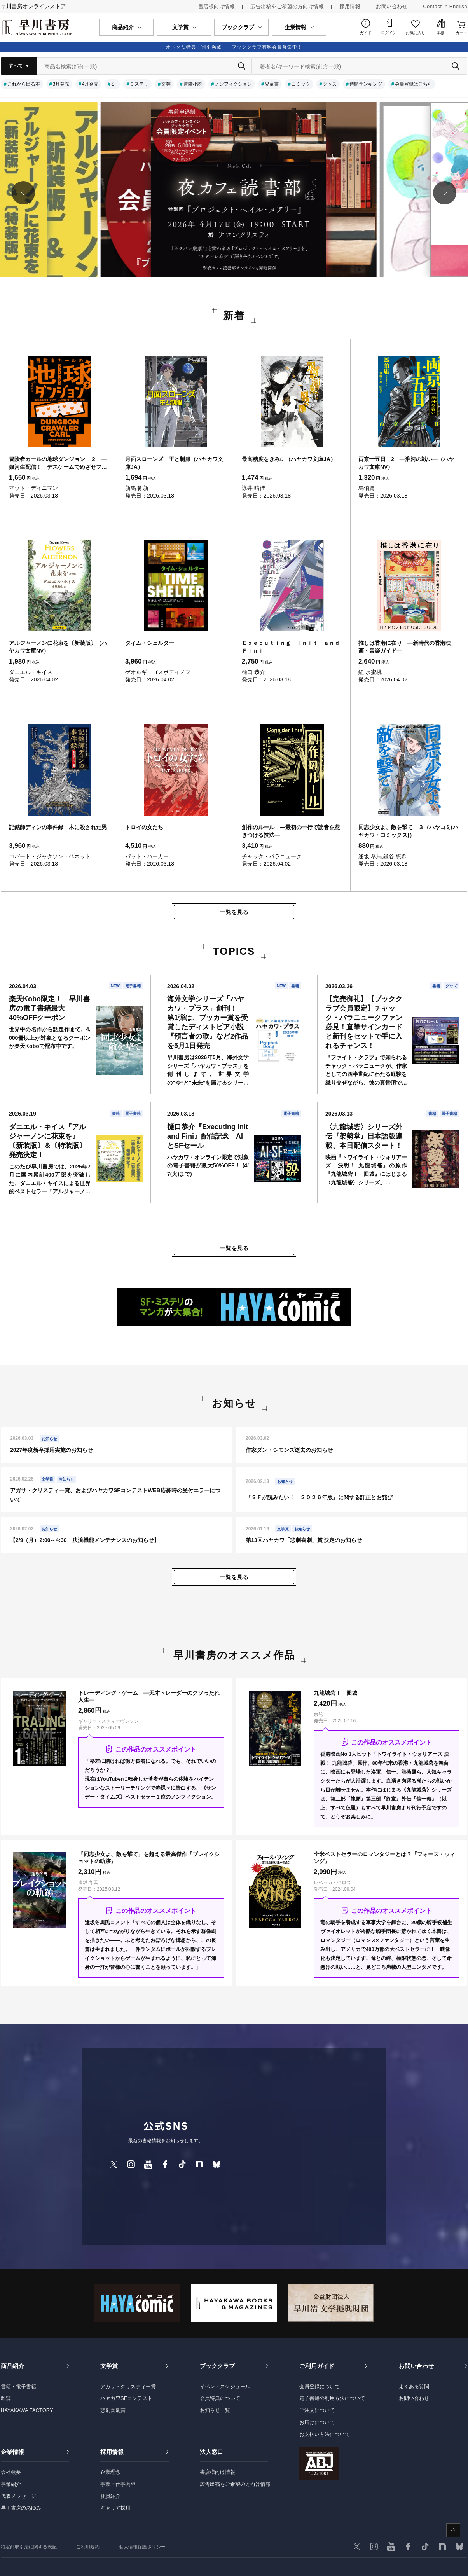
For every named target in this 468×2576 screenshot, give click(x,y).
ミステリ (139, 84)
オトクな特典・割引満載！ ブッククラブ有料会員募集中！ (234, 47)
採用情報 (349, 6)
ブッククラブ (217, 2366)
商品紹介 (12, 2366)
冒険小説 (192, 84)
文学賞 (109, 2366)
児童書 (272, 84)
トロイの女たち (144, 827)
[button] (23, 192)
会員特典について (220, 2398)
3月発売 (60, 84)
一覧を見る (234, 912)
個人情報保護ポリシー (142, 2547)
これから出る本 (23, 84)
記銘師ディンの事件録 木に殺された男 (58, 827)
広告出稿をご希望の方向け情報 (287, 6)
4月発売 (90, 84)
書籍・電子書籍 (18, 2386)
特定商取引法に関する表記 (29, 2547)
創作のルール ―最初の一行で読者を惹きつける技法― (291, 831)
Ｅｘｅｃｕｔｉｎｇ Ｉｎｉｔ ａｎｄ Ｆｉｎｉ (292, 647)
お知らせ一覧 (215, 2410)
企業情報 (12, 2452)
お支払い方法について (324, 2434)
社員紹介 (110, 2496)
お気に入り (415, 33)
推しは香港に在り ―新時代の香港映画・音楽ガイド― (404, 647)
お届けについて (317, 2422)
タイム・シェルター (149, 643)
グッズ (330, 84)
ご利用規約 (88, 2547)
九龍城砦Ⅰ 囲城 (335, 1693)
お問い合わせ (391, 6)
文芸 (166, 84)
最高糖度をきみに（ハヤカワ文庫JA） (289, 459)
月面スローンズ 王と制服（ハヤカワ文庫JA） (174, 463)
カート (461, 33)
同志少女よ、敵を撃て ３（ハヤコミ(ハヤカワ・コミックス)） (408, 831)
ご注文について (317, 2410)
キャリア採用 (115, 2508)
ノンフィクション (233, 84)
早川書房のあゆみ (21, 2508)
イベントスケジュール (225, 2386)
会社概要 (11, 2472)
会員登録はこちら (413, 84)
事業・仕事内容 (118, 2484)
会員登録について (319, 2386)
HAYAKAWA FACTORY (27, 2410)
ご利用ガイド (316, 2366)
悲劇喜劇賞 (113, 2410)
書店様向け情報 (216, 6)
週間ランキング (365, 84)
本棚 (440, 33)
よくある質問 (414, 2386)
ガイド (366, 33)
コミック (301, 84)
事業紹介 (11, 2484)
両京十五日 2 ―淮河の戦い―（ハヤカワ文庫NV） (406, 463)
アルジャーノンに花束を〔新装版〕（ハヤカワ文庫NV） (58, 647)
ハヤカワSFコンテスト (126, 2398)
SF (114, 84)
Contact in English (445, 6)
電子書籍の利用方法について (332, 2398)
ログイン (388, 33)
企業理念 (110, 2472)
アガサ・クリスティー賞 (128, 2386)
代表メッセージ (18, 2496)
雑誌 (6, 2398)
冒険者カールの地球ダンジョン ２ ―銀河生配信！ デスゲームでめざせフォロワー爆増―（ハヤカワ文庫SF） (58, 463)
